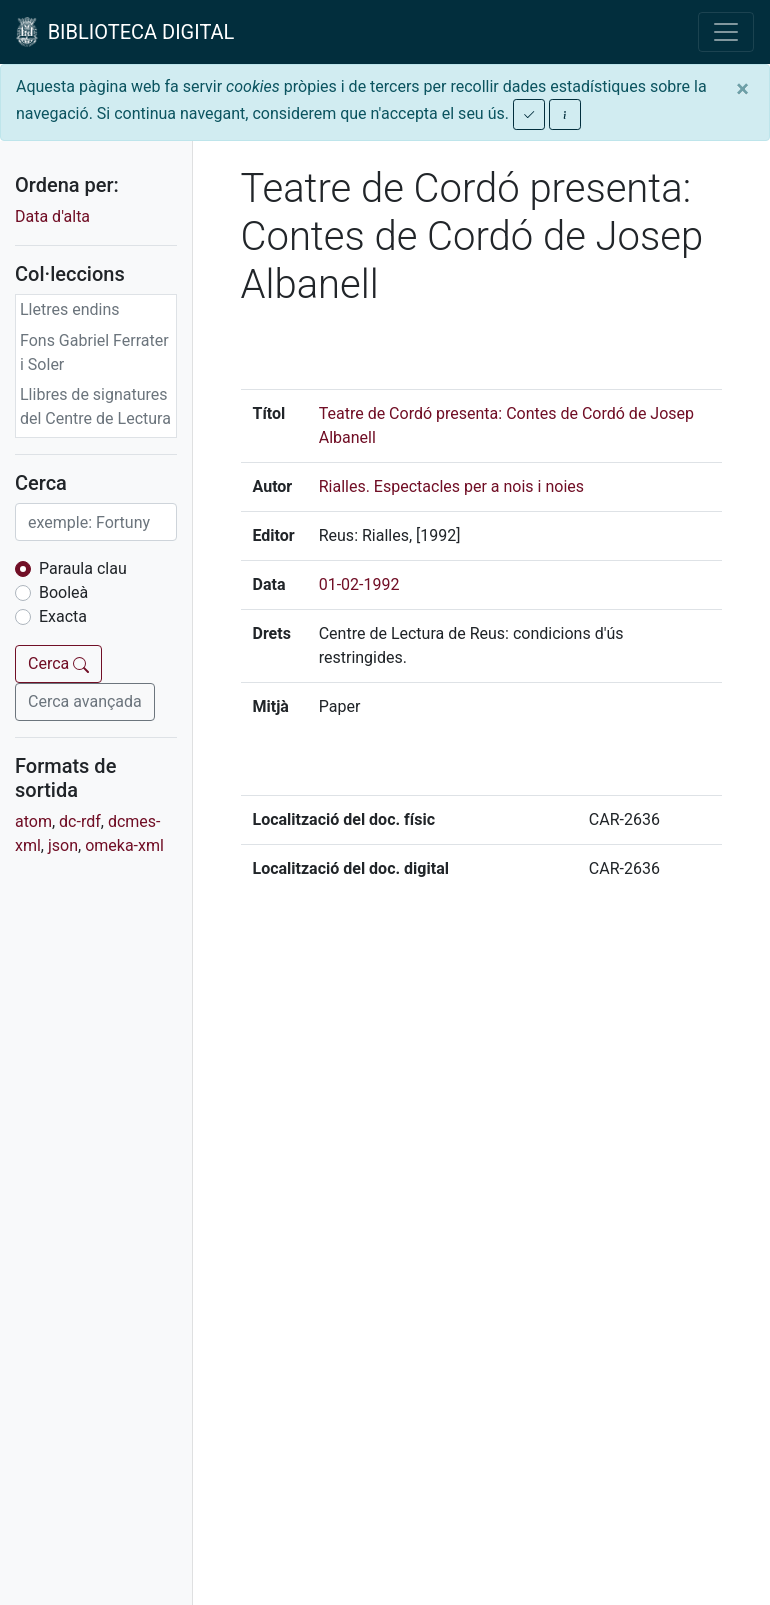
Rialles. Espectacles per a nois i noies (451, 486)
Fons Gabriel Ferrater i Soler (94, 352)
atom (33, 821)
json (63, 845)
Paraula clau (83, 568)
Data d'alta (52, 216)
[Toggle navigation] (726, 32)
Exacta (63, 616)
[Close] (742, 89)
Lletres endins (70, 309)
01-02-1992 (359, 584)
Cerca (58, 663)
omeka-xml (124, 845)
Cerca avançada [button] (85, 701)
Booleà (63, 592)
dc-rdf (80, 821)
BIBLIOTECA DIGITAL (125, 32)
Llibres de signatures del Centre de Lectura (95, 406)
